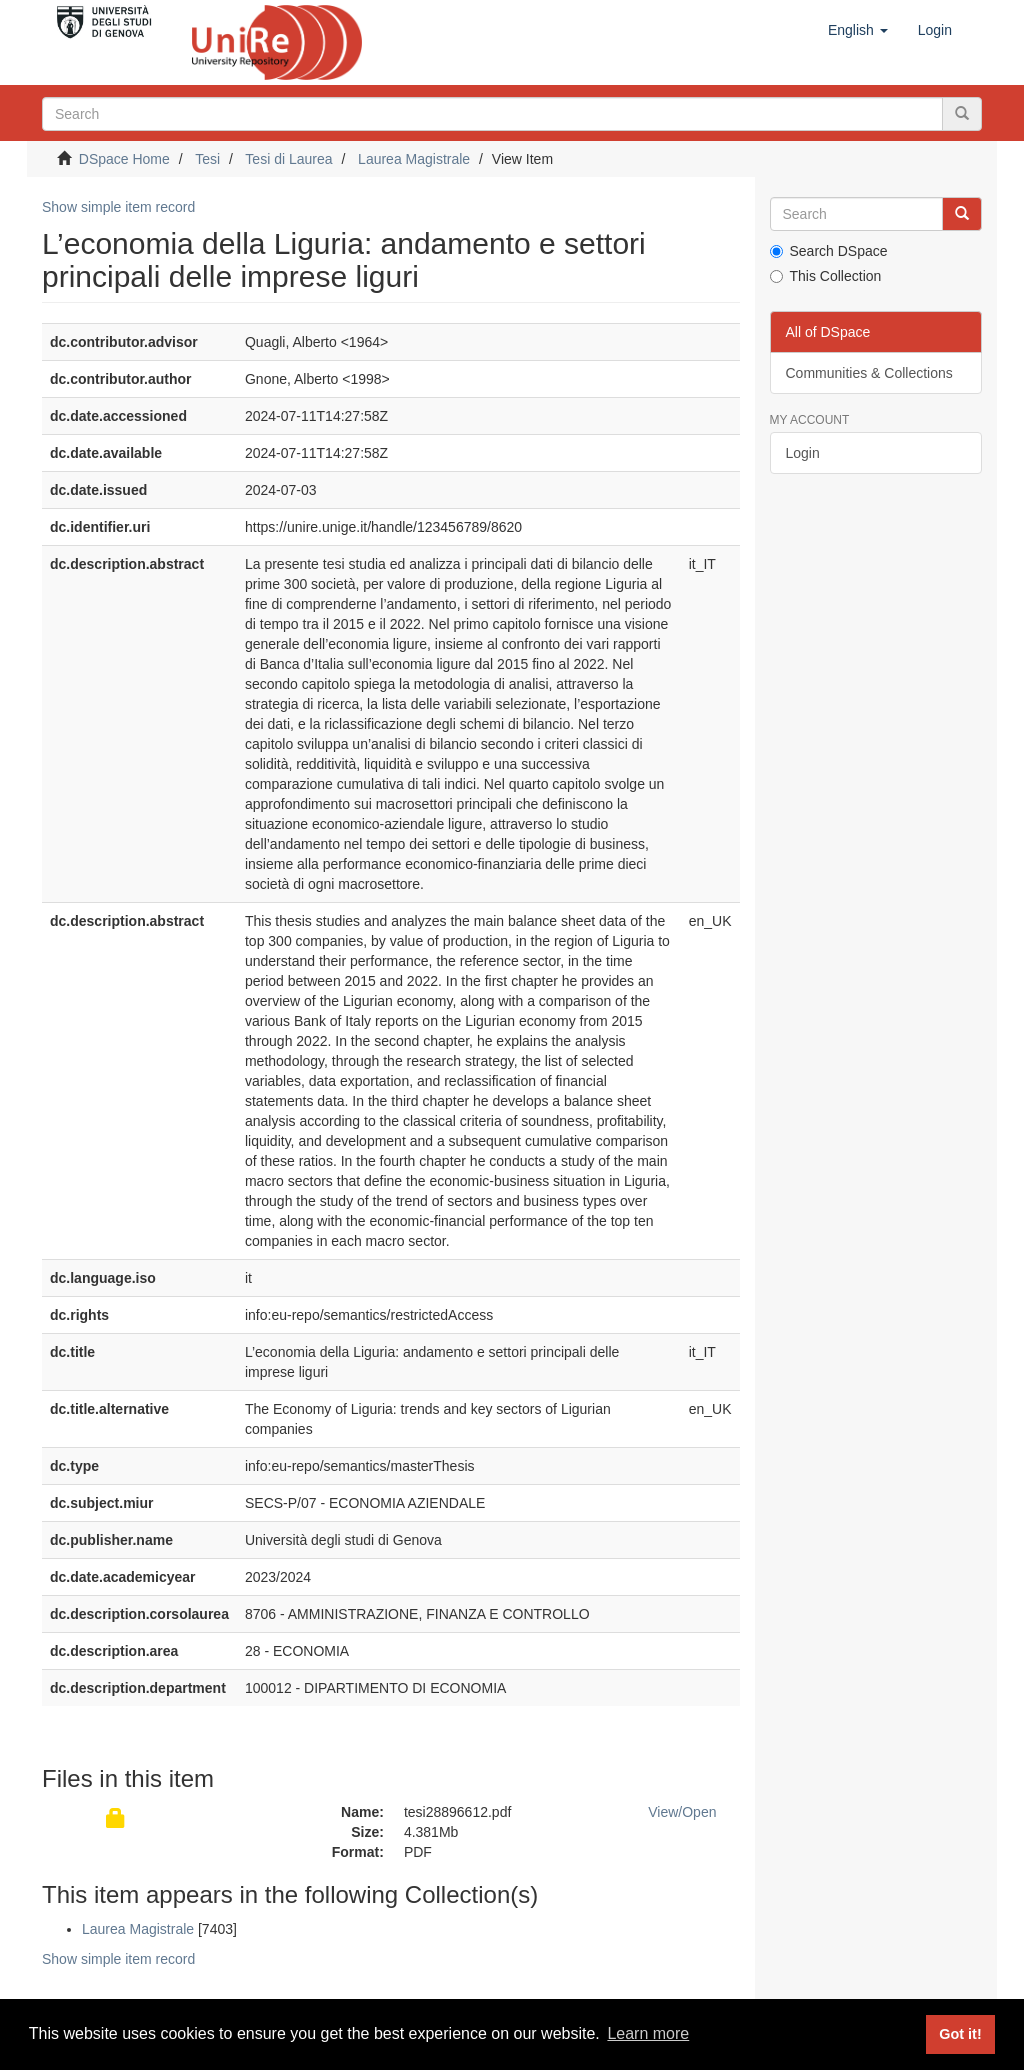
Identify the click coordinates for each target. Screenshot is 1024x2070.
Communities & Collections (869, 373)
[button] (858, 30)
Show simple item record (118, 207)
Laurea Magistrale (414, 159)
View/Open (682, 1812)
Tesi (207, 159)
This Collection (826, 276)
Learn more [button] (648, 2033)
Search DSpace (829, 251)
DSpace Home (124, 159)
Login (803, 453)
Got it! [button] (960, 2034)
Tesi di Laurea (288, 159)
